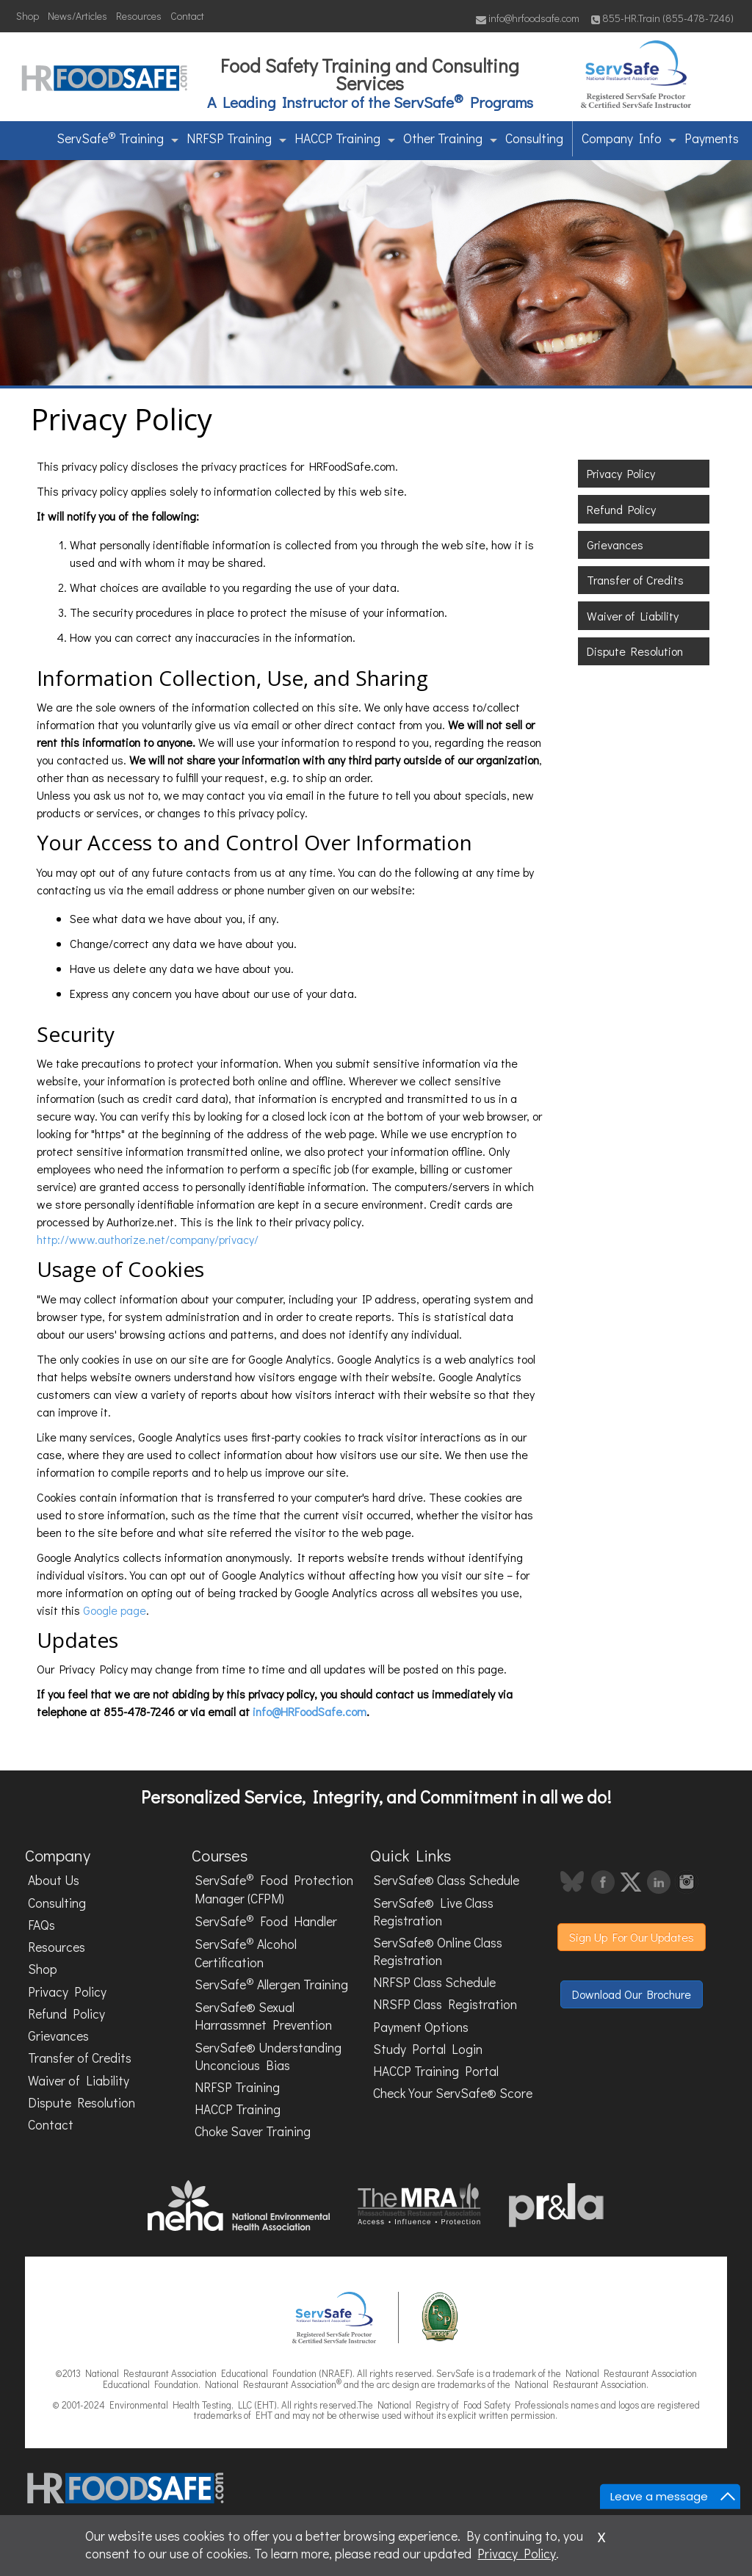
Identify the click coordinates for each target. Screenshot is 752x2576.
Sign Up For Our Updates (631, 1936)
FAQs (41, 1925)
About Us (53, 1880)
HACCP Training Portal (436, 2071)
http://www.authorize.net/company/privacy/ (147, 1239)
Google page (114, 1610)
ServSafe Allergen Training (271, 1983)
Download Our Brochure (631, 1994)
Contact (187, 16)
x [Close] (601, 2535)
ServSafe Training (117, 137)
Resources (139, 16)
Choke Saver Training (253, 2131)
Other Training (450, 138)
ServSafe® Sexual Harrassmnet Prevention (263, 2016)
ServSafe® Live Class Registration (433, 1912)
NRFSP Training (236, 138)
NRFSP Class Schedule (434, 1982)
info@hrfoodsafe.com (527, 18)
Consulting (534, 138)
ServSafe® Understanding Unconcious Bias (268, 2056)
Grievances (615, 544)
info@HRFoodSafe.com (309, 1711)
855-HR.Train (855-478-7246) (662, 18)
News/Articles (77, 16)
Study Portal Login (427, 2049)
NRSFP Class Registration (445, 2004)
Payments (711, 138)
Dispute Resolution (635, 651)
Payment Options (421, 2027)
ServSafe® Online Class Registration (437, 1951)
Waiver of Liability (633, 615)
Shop (27, 16)
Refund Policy (621, 509)
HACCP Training (344, 138)
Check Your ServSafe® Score (452, 2093)
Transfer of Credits (635, 579)
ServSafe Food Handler (266, 1920)
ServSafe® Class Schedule (446, 1880)
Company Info (629, 138)
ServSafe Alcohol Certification (246, 1952)
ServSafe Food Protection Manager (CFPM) (274, 1889)
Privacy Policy (621, 473)
